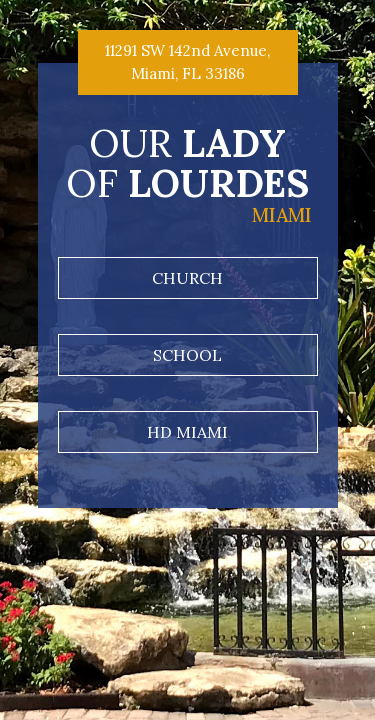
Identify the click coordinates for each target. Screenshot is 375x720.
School (187, 355)
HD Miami (187, 432)
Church (187, 278)
